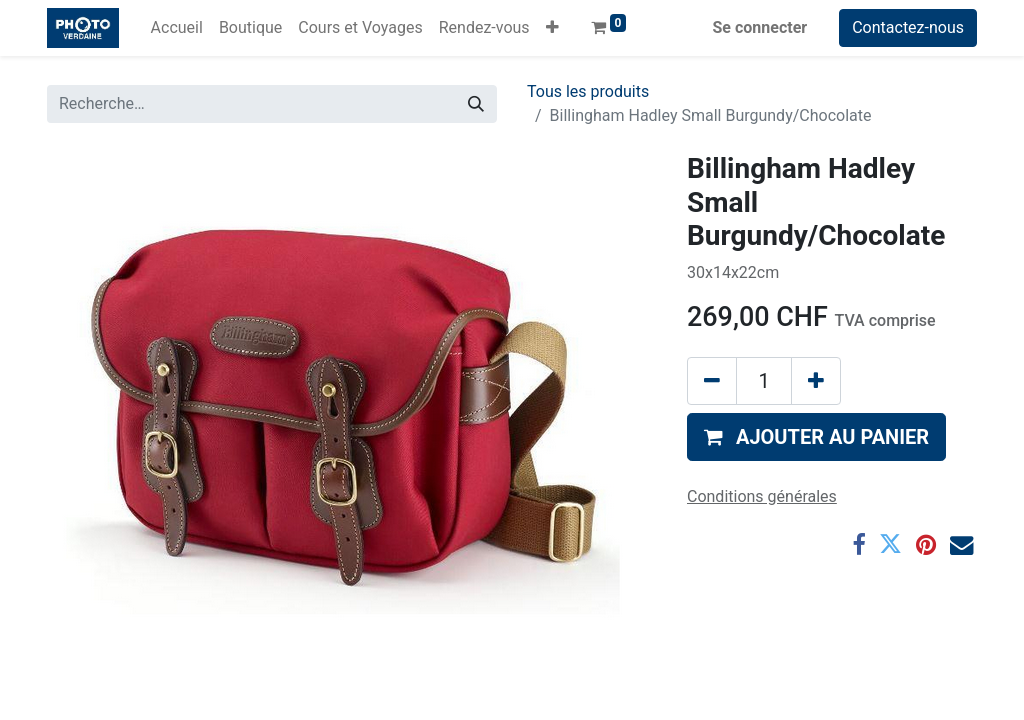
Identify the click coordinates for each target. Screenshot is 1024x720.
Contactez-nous (908, 27)
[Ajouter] (816, 381)
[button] (552, 28)
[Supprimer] (712, 381)
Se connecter (760, 27)
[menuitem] (177, 28)
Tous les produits (588, 91)
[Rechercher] (476, 104)
